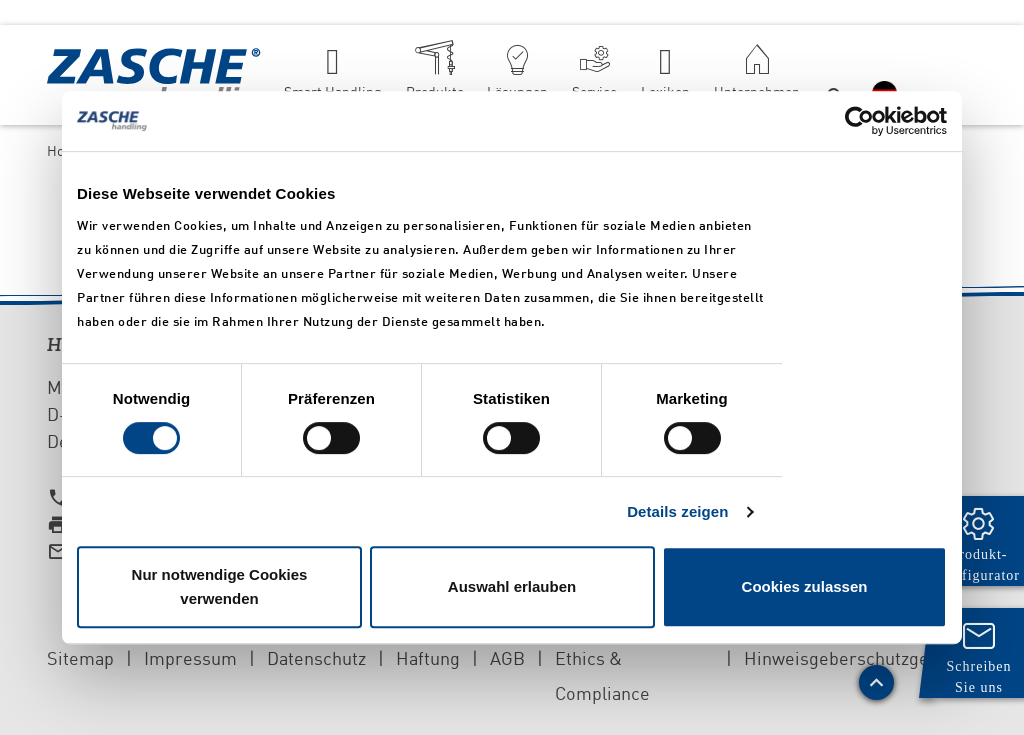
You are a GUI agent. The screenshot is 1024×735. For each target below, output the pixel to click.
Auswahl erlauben (512, 586)
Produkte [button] (435, 92)
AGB (507, 658)
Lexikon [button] (665, 92)
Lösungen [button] (517, 92)
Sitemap (80, 658)
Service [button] (594, 92)
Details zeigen (677, 511)
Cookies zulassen (805, 586)
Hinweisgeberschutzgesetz (853, 658)
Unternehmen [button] (757, 92)
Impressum (190, 658)
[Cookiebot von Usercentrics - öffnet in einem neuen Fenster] (859, 121)
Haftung (428, 658)
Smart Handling (333, 92)
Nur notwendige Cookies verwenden (220, 586)
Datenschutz (316, 658)
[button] (836, 75)
